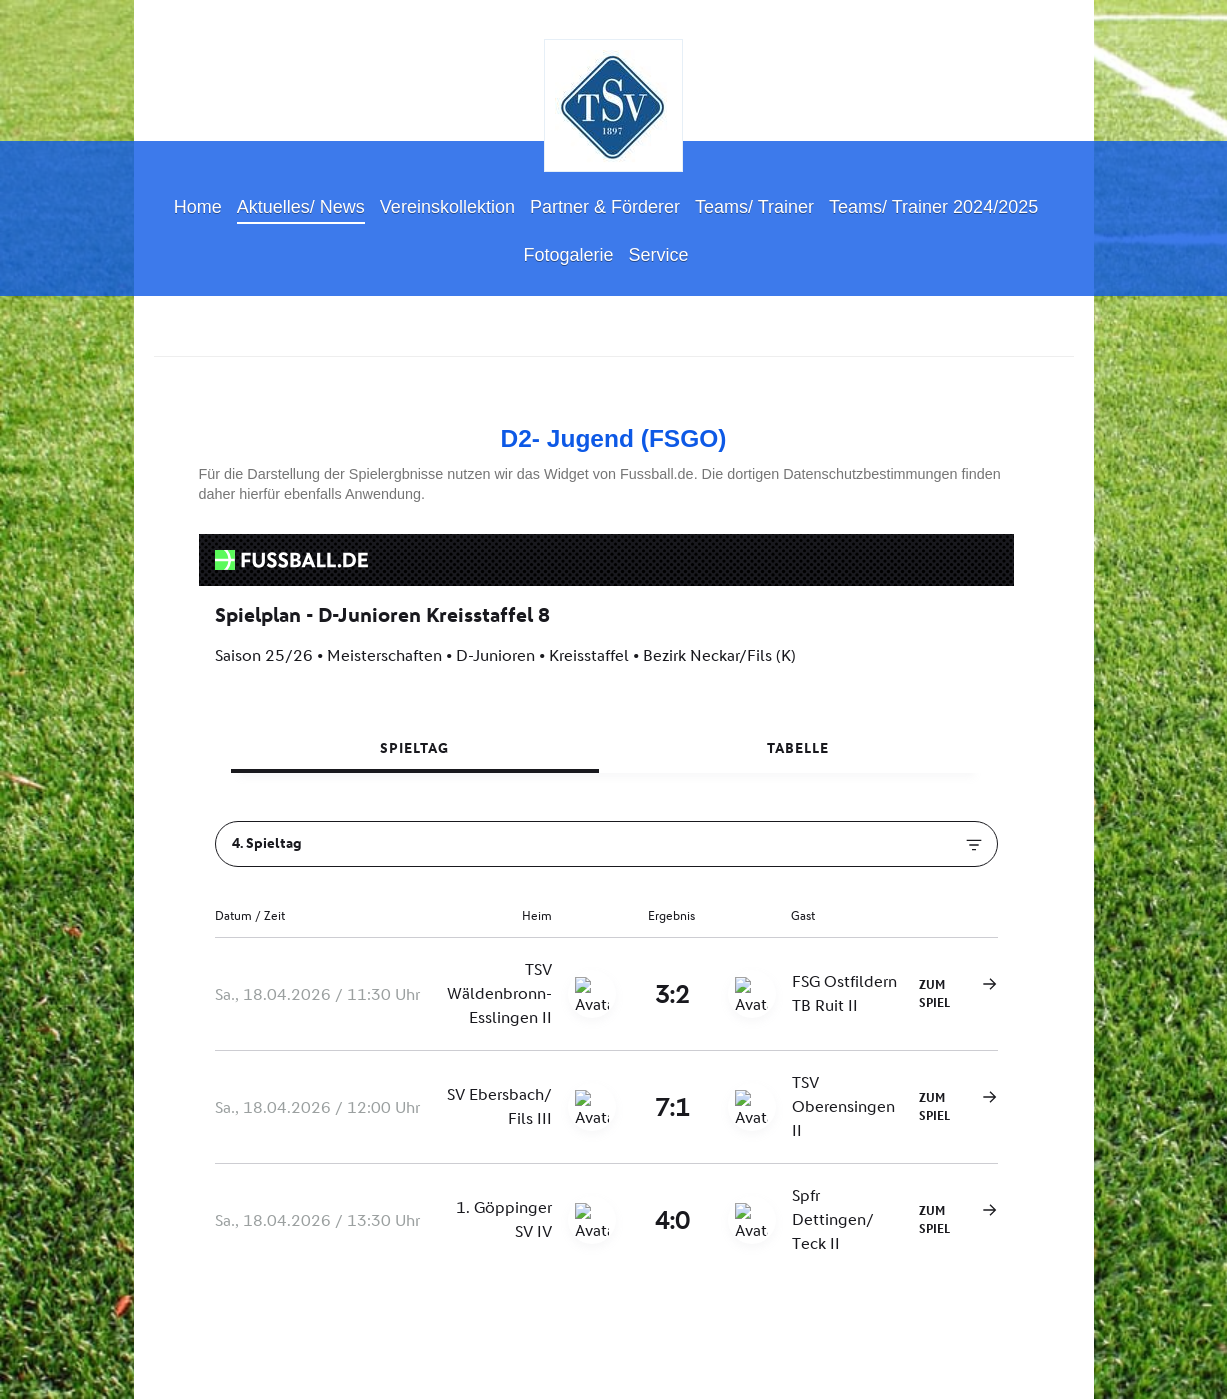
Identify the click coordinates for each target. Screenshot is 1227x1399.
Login (1058, 1350)
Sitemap (282, 1352)
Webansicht (1041, 1368)
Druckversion (203, 1352)
